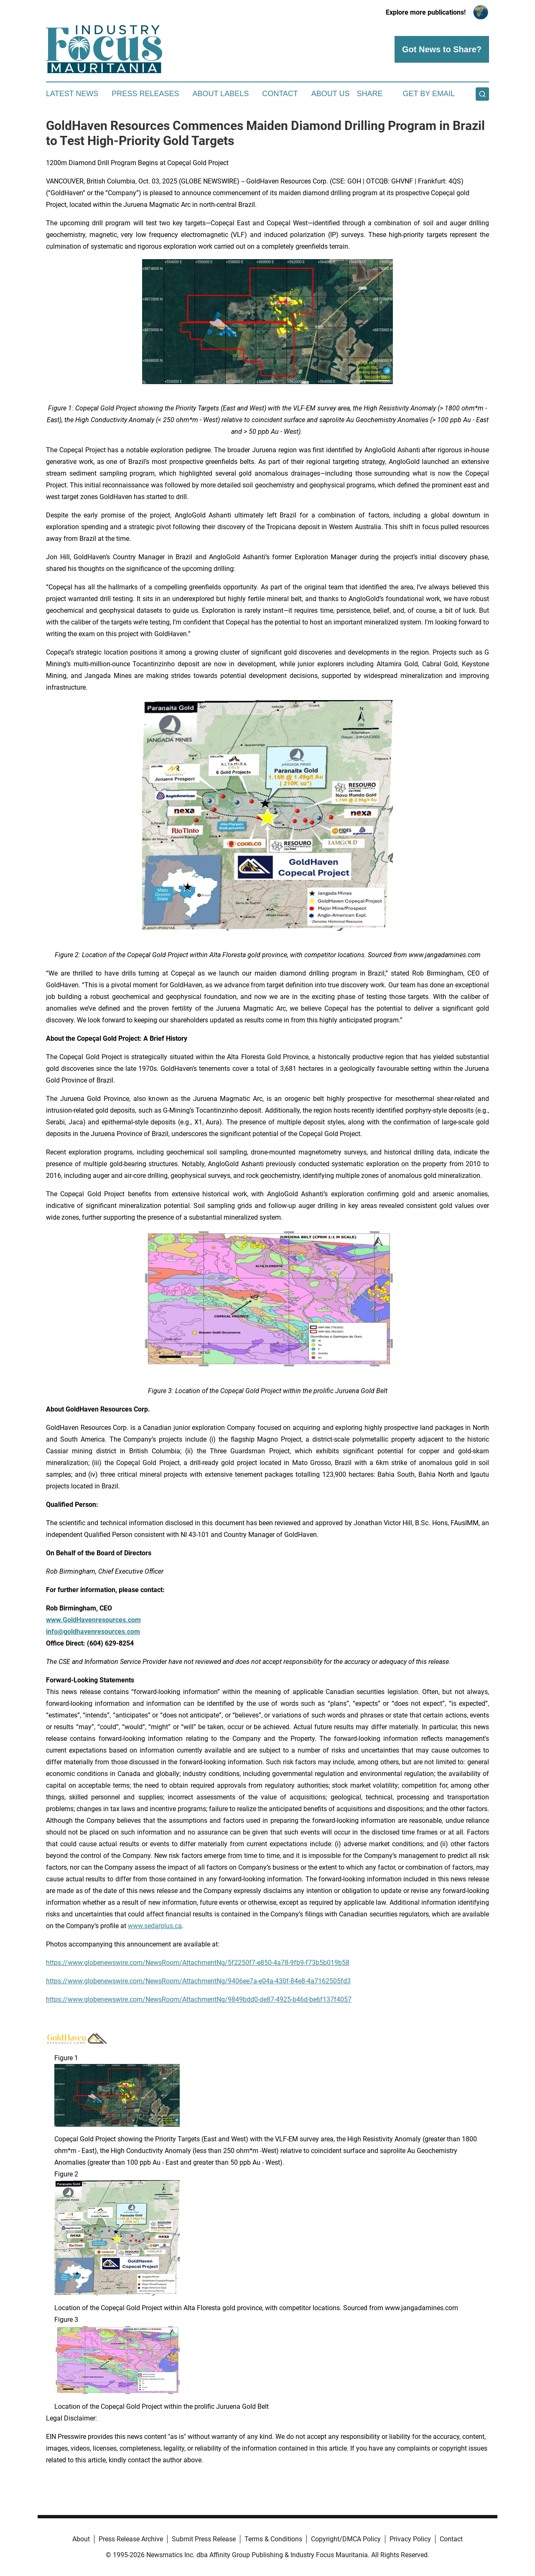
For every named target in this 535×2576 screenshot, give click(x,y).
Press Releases (145, 93)
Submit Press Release (204, 2539)
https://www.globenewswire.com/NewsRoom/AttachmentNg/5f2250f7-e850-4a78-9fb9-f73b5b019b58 (197, 1963)
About (81, 2539)
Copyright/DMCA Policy (346, 2539)
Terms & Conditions (273, 2539)
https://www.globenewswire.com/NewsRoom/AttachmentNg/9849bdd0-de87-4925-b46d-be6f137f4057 (199, 1999)
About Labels (220, 93)
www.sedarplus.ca (155, 1926)
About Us (330, 93)
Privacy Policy (410, 2539)
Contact (280, 93)
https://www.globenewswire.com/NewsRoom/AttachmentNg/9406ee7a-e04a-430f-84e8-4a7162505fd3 (198, 1981)
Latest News (72, 93)
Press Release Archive (131, 2539)
